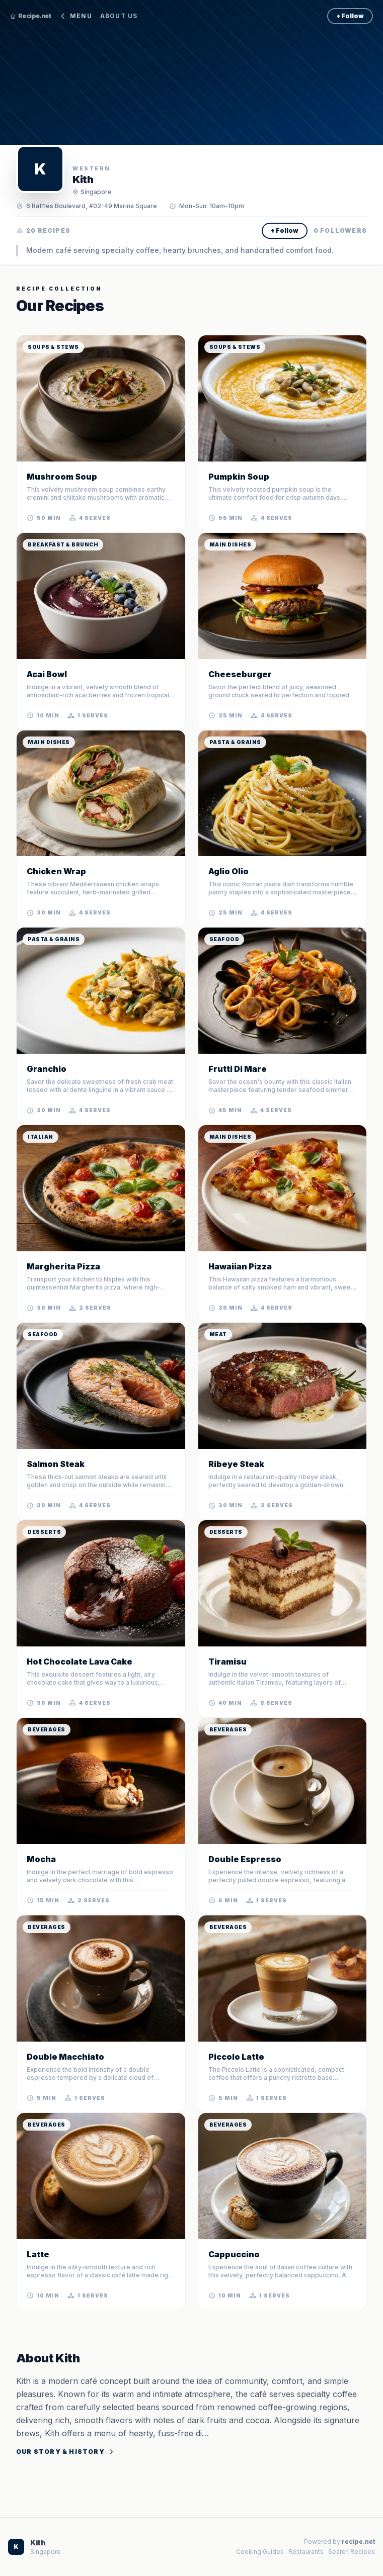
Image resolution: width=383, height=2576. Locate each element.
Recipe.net (30, 16)
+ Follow (350, 16)
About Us (119, 16)
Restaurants (306, 2551)
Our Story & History (65, 2451)
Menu (75, 16)
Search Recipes (351, 2551)
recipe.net (358, 2541)
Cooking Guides (260, 2551)
